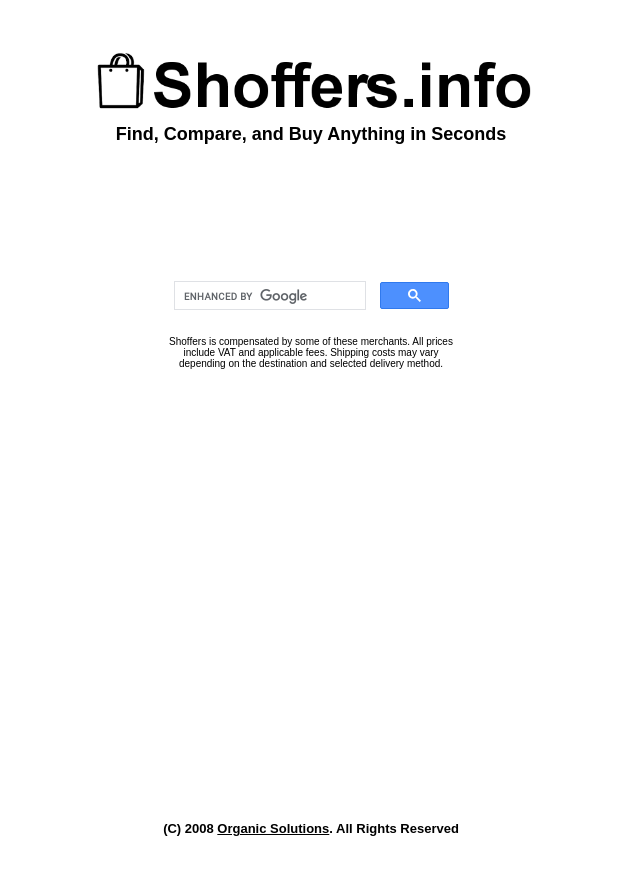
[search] (268, 296)
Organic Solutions (273, 828)
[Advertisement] (311, 597)
